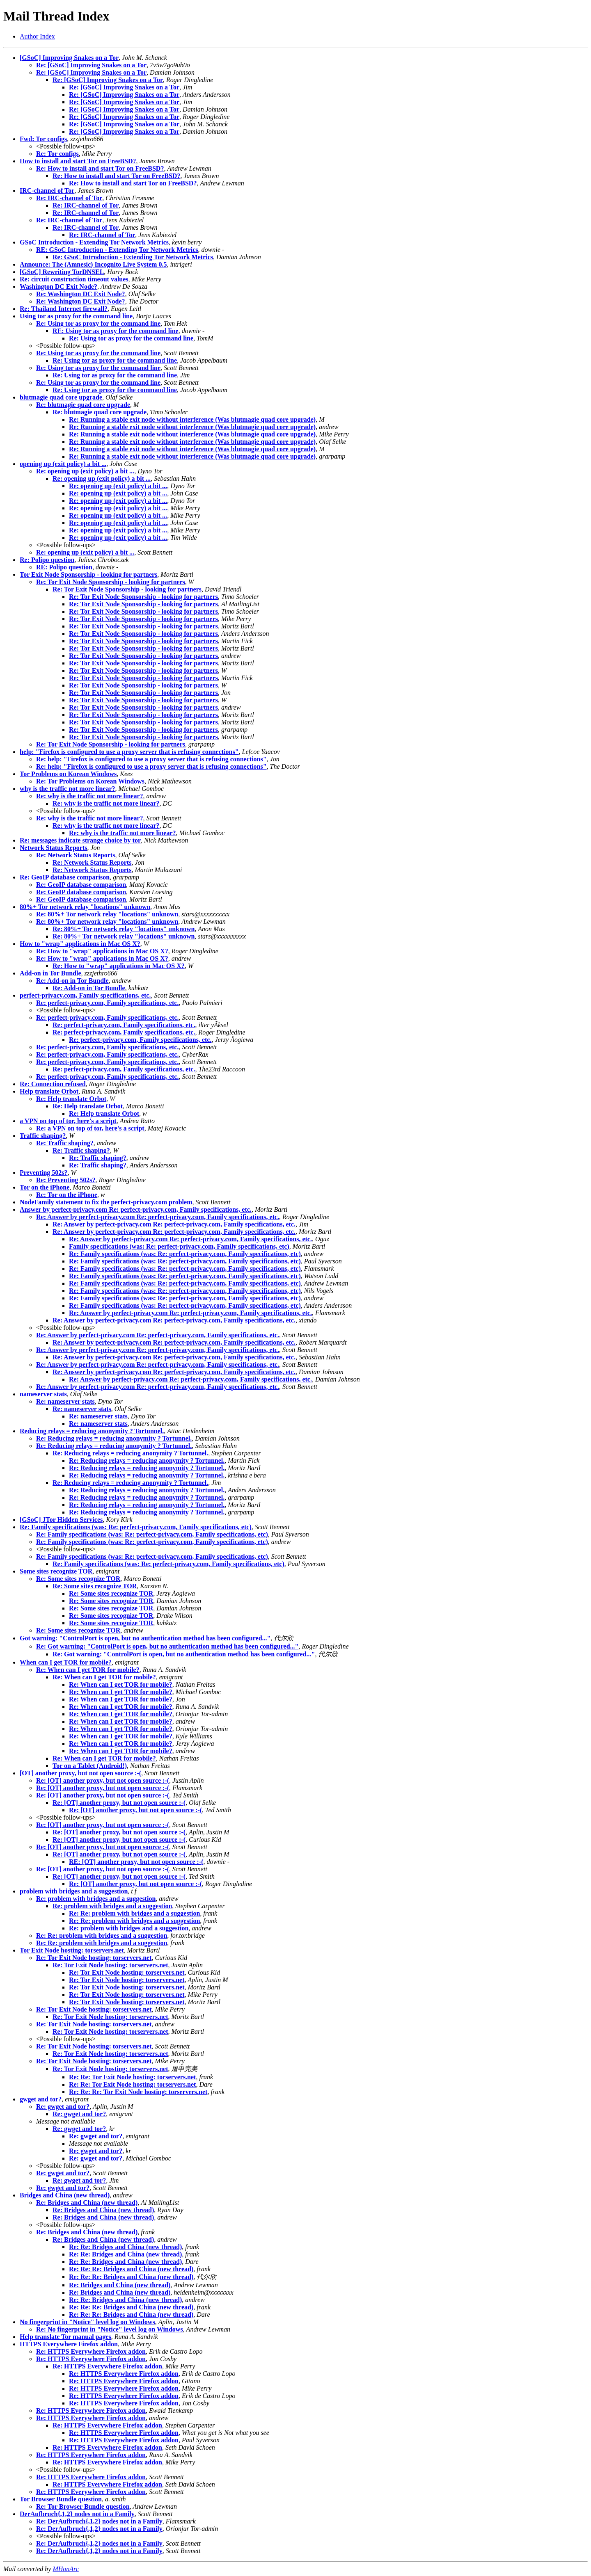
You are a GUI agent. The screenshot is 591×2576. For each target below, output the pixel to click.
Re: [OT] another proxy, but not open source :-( (102, 1780)
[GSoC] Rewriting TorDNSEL (62, 271)
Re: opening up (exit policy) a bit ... (85, 471)
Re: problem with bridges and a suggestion (96, 1898)
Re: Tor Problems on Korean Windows (90, 781)
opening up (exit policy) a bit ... (63, 463)
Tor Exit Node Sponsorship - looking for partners (88, 574)
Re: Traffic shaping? (65, 1143)
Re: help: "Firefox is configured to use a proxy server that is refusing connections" (151, 759)
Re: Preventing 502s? (66, 1179)
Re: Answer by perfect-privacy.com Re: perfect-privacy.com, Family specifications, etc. (157, 1216)
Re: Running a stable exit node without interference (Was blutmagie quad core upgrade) (192, 419)
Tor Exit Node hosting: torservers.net (72, 1950)
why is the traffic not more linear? (67, 788)
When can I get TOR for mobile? (66, 1662)
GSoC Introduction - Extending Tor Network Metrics (94, 242)
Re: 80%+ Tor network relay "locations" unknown (107, 914)
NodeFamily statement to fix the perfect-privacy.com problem (106, 1202)
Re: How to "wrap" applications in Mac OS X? (102, 951)
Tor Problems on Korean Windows (68, 773)
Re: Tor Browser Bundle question (83, 2506)
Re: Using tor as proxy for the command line (98, 323)
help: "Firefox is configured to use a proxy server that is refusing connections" (129, 751)
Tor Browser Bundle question (61, 2499)
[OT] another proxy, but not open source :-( (80, 1773)
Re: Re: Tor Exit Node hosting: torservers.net (132, 2077)
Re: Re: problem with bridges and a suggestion (134, 1913)
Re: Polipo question (47, 559)
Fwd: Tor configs (43, 138)
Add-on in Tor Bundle (50, 973)
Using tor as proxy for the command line (76, 316)
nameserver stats (43, 1394)
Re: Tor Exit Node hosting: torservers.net (93, 1957)
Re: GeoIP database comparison (65, 877)
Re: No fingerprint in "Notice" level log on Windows (109, 2329)
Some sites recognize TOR (56, 1571)
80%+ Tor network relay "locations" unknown (85, 906)
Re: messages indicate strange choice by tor (80, 840)
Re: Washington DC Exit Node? (80, 293)
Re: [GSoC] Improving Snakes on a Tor (91, 65)
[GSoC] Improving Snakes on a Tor (69, 57)
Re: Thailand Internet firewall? (64, 308)
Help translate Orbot (49, 1091)
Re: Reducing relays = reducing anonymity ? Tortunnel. (114, 1438)
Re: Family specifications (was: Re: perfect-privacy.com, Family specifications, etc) (185, 1253)
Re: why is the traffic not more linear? (89, 795)
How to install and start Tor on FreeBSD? (78, 161)
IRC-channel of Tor (47, 190)
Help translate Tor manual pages (65, 2336)
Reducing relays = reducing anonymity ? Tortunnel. (92, 1430)
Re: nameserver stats (65, 1401)
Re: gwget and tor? (62, 2106)
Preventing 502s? (44, 1172)
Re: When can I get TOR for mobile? (88, 1669)
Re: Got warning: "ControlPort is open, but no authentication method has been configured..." (167, 1646)
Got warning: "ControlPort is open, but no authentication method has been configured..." (145, 1638)
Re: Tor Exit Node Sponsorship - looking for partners (110, 581)
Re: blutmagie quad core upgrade (83, 404)
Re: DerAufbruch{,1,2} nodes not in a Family (99, 2521)
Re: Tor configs (57, 153)
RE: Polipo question (64, 567)
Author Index (37, 36)
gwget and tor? (41, 2099)
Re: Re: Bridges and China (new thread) (125, 2246)
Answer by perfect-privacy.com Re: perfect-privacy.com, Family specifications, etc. (136, 1209)
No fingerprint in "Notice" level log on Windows (87, 2321)
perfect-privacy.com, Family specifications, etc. (85, 995)
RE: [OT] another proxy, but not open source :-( (136, 1861)
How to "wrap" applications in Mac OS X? (80, 943)
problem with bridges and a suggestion (74, 1891)
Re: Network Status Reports (75, 855)
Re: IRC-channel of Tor (69, 197)
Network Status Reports (53, 847)
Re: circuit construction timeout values (74, 279)
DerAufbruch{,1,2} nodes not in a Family (77, 2513)
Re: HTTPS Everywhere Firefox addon (91, 2351)
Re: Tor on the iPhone (66, 1194)
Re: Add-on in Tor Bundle (72, 980)
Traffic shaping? (43, 1135)
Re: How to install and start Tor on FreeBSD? (100, 168)
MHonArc (65, 2568)
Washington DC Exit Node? (58, 286)
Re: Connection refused (53, 1083)
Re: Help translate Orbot (71, 1098)
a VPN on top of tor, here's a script (68, 1120)
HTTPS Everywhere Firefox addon (69, 2344)
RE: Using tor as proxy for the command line (116, 330)
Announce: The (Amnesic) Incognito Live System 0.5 (93, 264)
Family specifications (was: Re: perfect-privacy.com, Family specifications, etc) (179, 1246)
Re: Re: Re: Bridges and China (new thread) (131, 2268)
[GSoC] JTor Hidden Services (61, 1519)
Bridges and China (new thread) (65, 2195)
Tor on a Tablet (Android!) (90, 1765)
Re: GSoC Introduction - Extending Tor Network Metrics (133, 256)
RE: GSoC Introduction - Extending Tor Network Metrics (117, 249)
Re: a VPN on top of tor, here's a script (90, 1128)
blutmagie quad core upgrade (61, 397)
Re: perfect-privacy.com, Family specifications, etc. (107, 1002)
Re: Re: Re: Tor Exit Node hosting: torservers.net (138, 2091)
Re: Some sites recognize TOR (78, 1578)
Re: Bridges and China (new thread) (86, 2202)
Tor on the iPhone (44, 1187)
